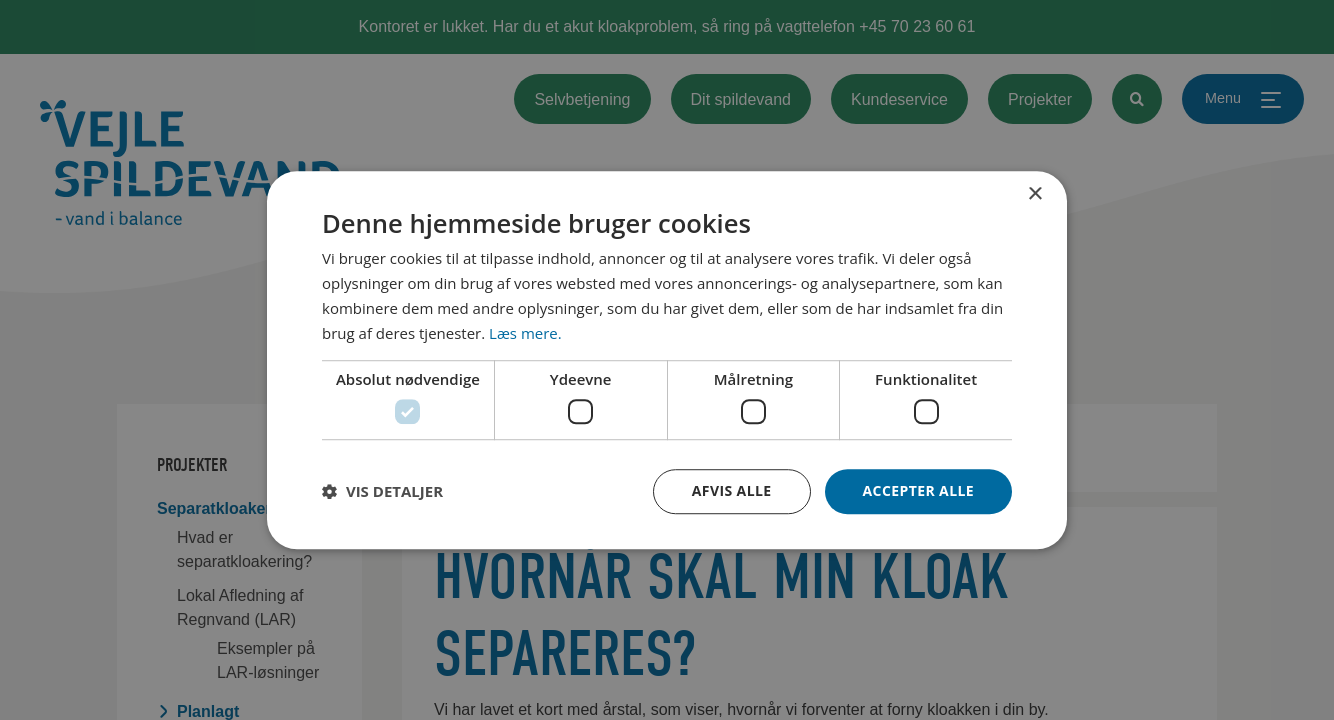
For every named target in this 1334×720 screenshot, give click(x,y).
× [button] (1034, 194)
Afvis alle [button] (732, 490)
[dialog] (667, 360)
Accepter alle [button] (918, 490)
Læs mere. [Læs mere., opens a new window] (525, 333)
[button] (382, 491)
